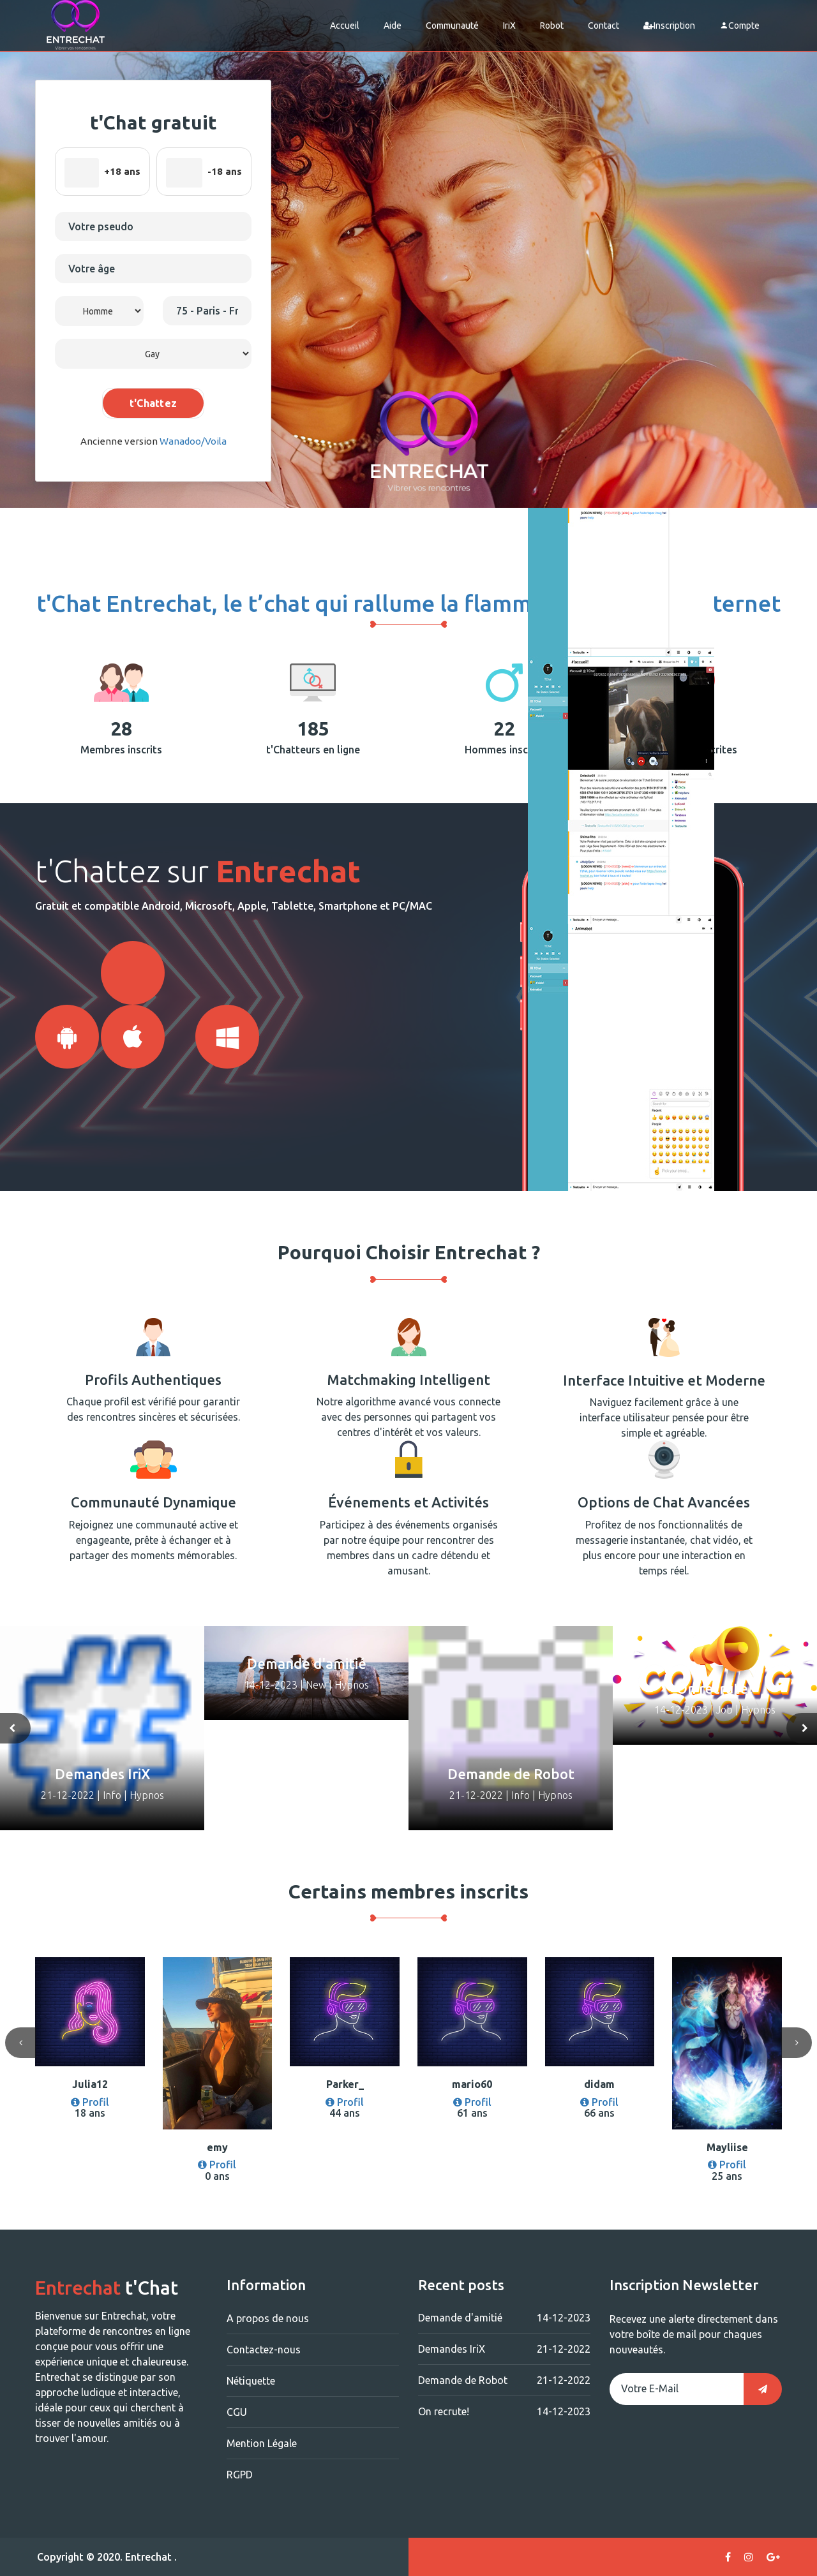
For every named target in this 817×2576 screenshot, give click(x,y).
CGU (237, 2412)
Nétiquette (251, 2381)
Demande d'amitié (504, 2317)
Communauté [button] (452, 25)
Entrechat (148, 2557)
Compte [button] (739, 25)
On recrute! (504, 2411)
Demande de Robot (504, 2380)
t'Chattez (153, 403)
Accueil (344, 25)
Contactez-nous (264, 2349)
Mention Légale (262, 2443)
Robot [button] (552, 25)
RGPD (240, 2474)
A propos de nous (268, 2318)
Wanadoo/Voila (193, 441)
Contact (603, 25)
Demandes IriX (504, 2349)
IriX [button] (509, 25)
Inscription (669, 25)
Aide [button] (392, 25)
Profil (90, 2102)
